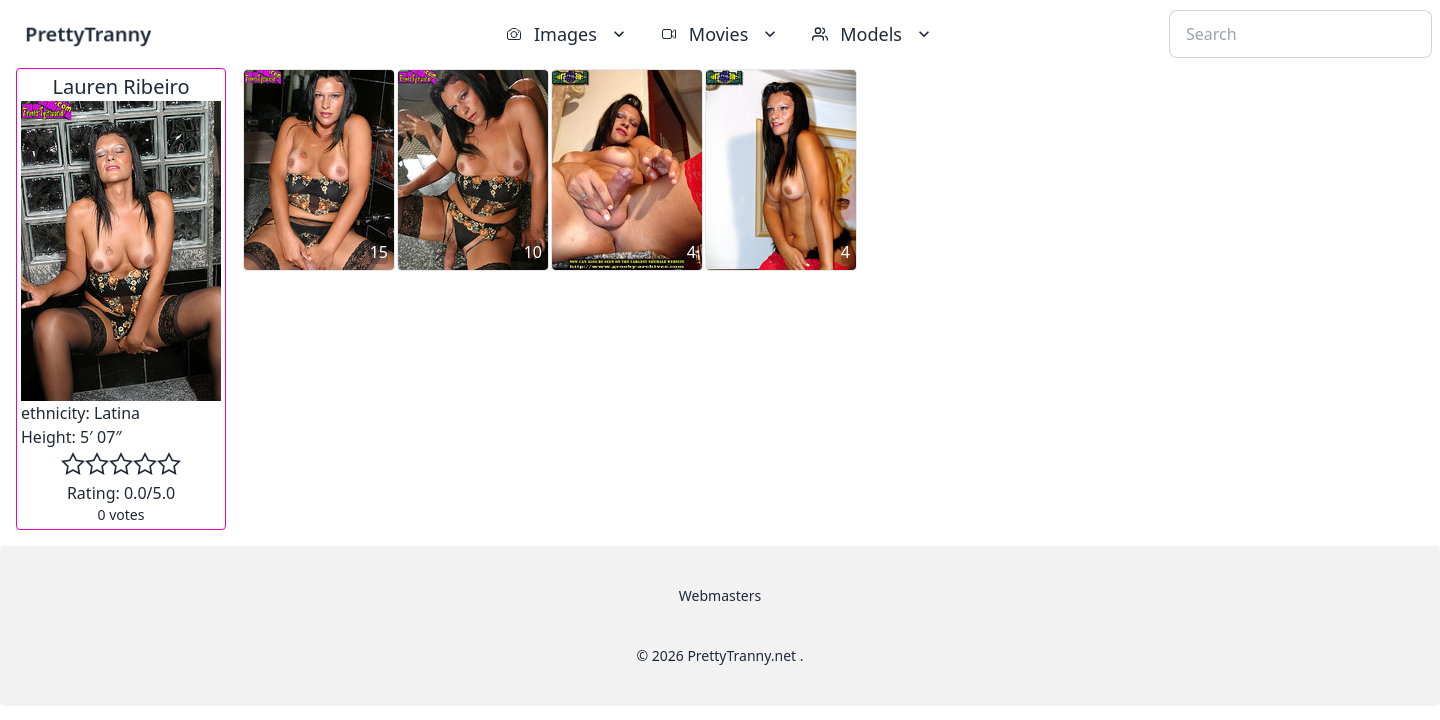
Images (567, 34)
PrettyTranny (88, 33)
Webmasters (720, 595)
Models (873, 34)
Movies (720, 34)
